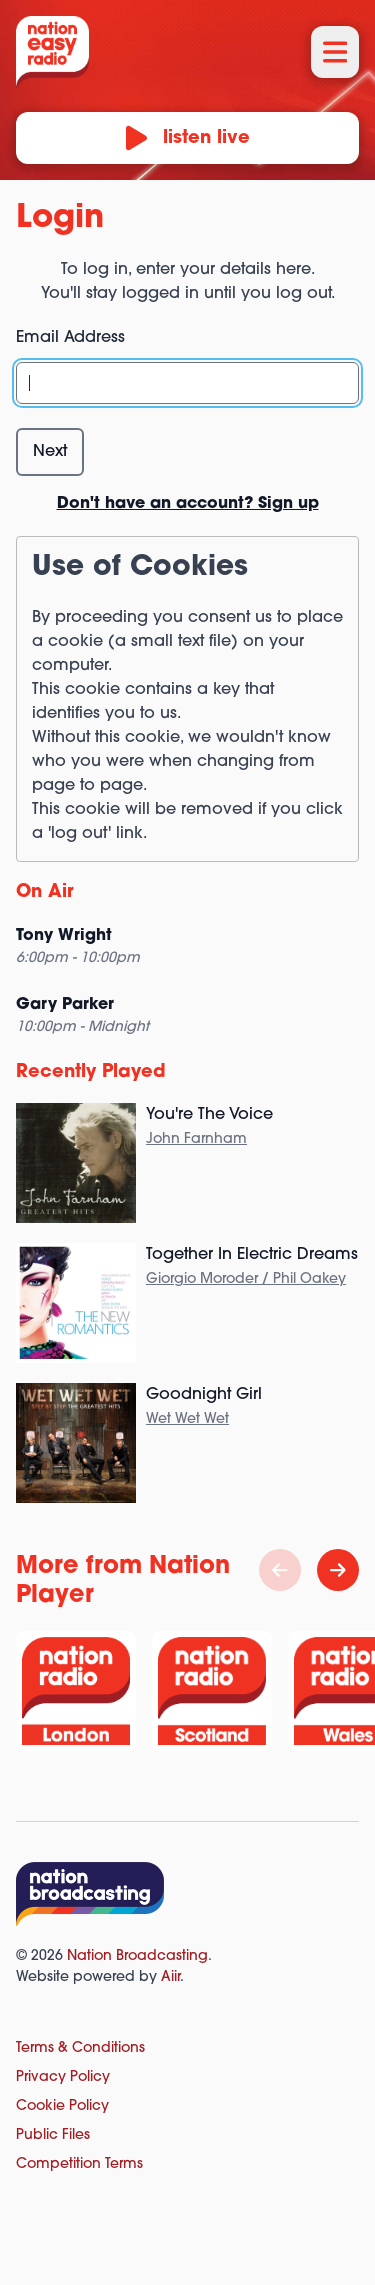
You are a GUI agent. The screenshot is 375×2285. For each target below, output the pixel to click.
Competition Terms (79, 2164)
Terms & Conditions (80, 2048)
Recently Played (91, 1072)
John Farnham (196, 1139)
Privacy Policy (63, 2077)
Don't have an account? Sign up (188, 504)
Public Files (53, 2135)
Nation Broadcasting (137, 1956)
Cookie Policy (62, 2106)
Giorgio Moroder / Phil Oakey (246, 1279)
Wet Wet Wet (187, 1419)
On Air (45, 892)
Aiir (170, 1977)
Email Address (70, 338)
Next (50, 452)
